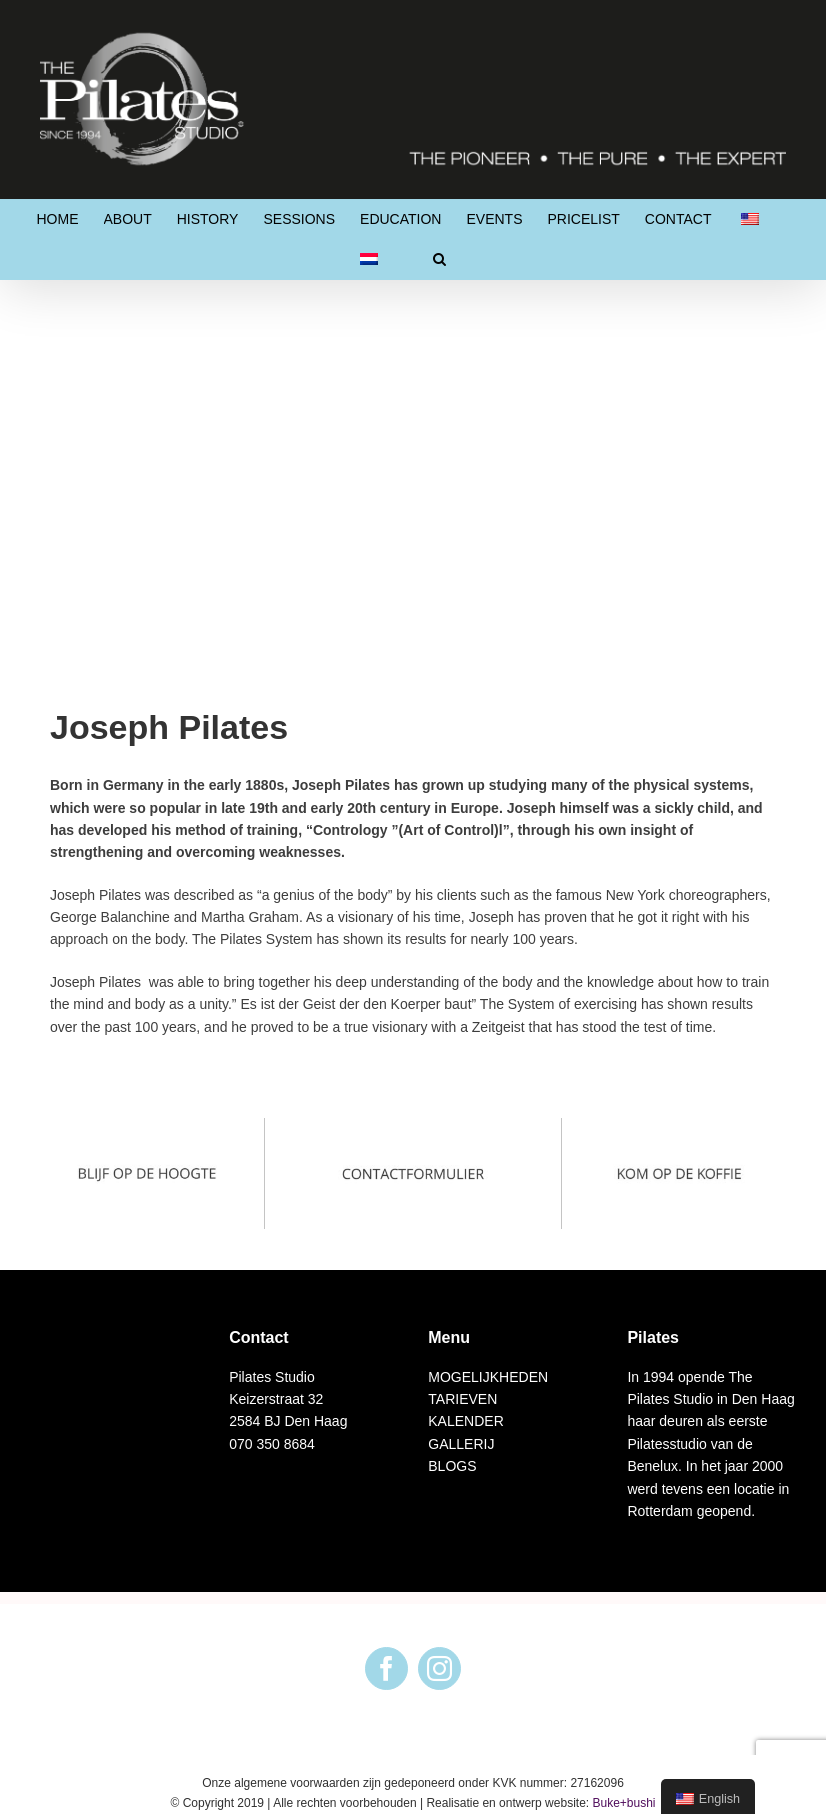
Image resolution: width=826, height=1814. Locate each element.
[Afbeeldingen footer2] (413, 1129)
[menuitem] (58, 219)
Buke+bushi (623, 1803)
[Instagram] (439, 1668)
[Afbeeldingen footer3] (679, 1129)
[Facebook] (386, 1668)
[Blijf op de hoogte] (147, 1129)
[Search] (439, 259)
